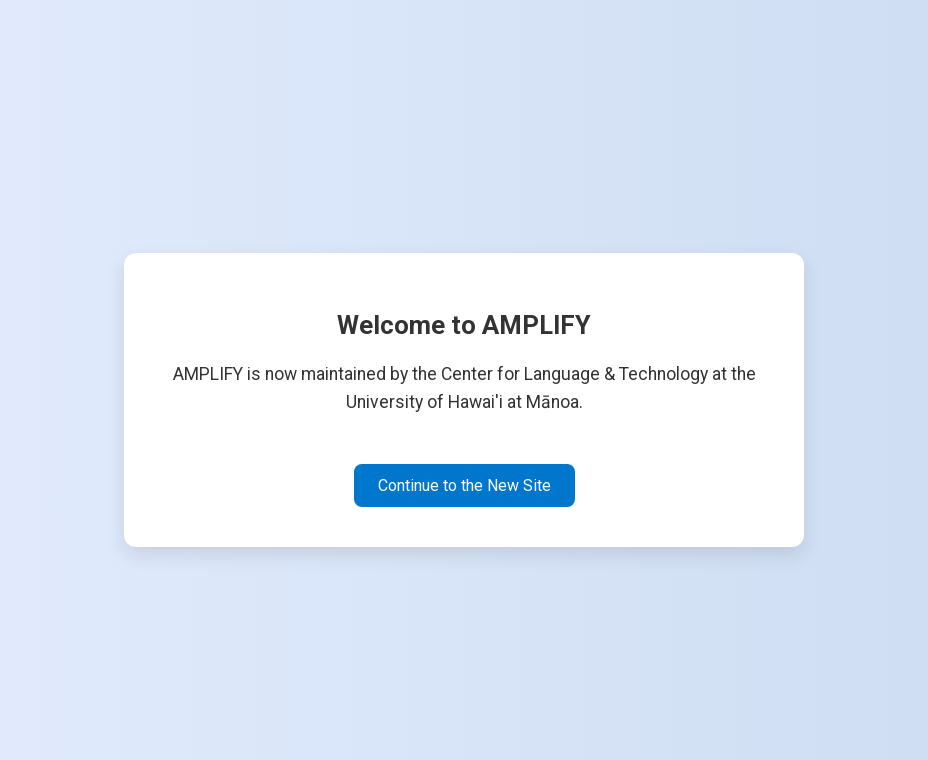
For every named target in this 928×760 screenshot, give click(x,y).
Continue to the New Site (464, 485)
